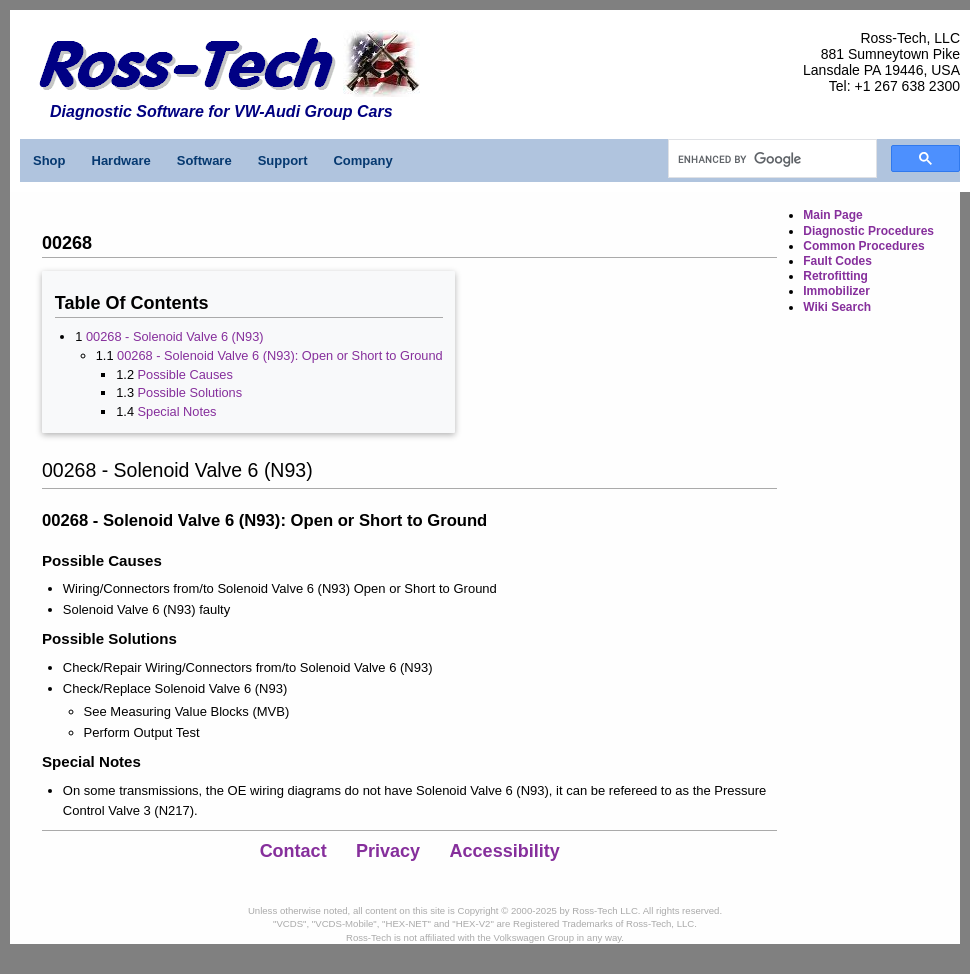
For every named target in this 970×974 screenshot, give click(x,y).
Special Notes (177, 411)
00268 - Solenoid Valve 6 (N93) (175, 336)
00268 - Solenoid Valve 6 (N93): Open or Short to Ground (280, 355)
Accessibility (505, 851)
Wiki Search (837, 307)
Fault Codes (837, 261)
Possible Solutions (190, 392)
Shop (49, 160)
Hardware (121, 160)
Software (204, 160)
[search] (770, 159)
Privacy (388, 851)
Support (283, 160)
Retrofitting (835, 276)
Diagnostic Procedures (868, 231)
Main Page (832, 215)
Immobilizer (836, 291)
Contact (293, 851)
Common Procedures (863, 246)
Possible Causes (185, 374)
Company (362, 160)
